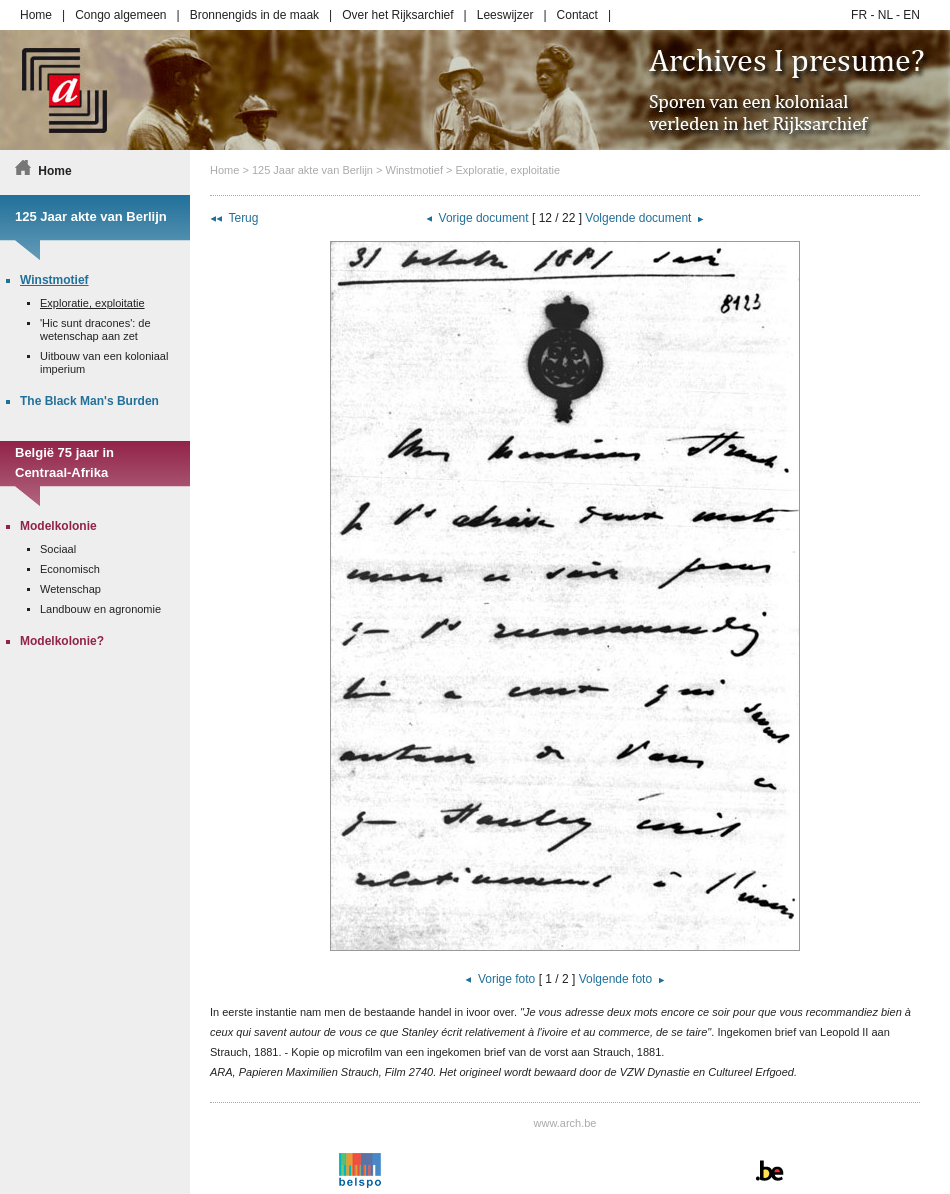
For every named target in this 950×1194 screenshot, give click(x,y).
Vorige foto (506, 979)
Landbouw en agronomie (100, 609)
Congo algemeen (120, 15)
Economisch (70, 569)
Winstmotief (414, 170)
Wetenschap (70, 589)
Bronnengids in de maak (254, 15)
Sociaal (58, 549)
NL (885, 15)
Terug (243, 218)
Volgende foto (615, 979)
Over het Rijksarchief (397, 15)
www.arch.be (565, 1123)
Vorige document (484, 218)
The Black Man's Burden (89, 401)
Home (36, 15)
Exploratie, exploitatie (508, 170)
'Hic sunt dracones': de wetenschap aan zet (95, 329)
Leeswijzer (505, 15)
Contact (577, 15)
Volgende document (638, 218)
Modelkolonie (58, 526)
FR (859, 15)
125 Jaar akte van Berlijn (312, 170)
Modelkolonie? (62, 641)
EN (911, 15)
